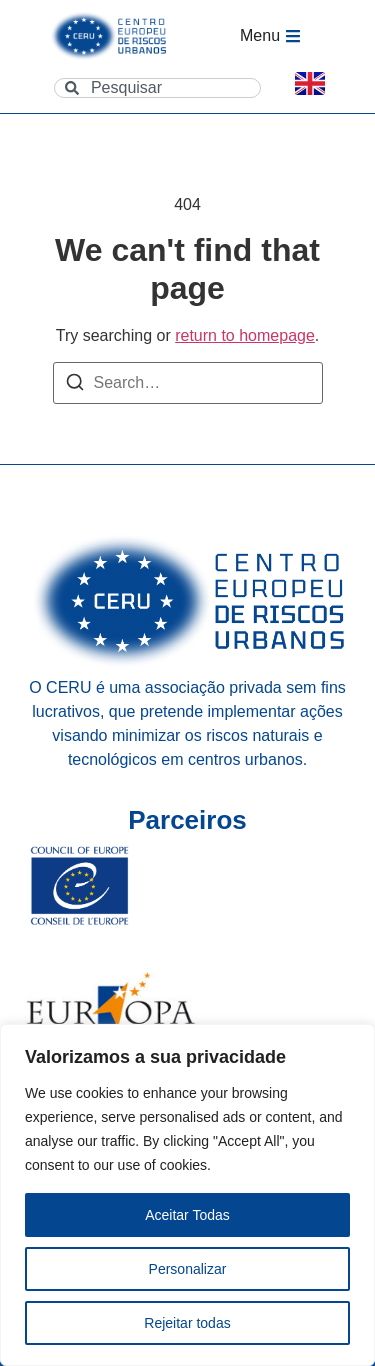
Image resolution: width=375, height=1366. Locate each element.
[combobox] (157, 88)
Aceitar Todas (187, 1215)
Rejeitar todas (187, 1323)
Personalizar (188, 1269)
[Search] (75, 385)
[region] (187, 1195)
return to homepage (245, 335)
